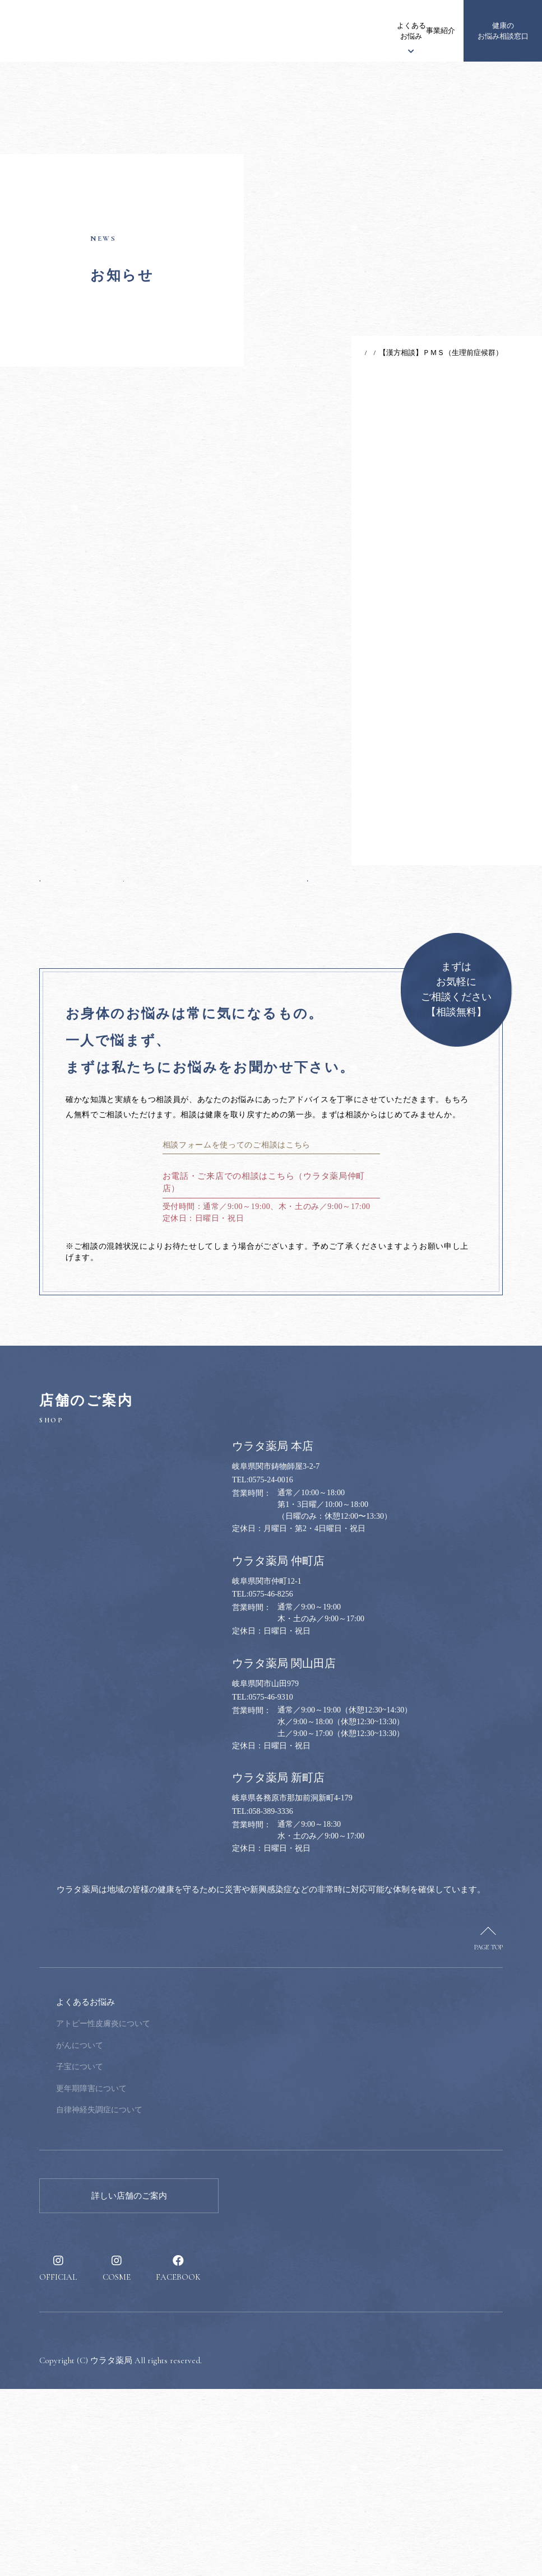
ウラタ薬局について (219, 31)
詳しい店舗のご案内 (129, 2382)
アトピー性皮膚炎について (179, 2210)
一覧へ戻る (174, 986)
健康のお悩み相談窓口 (503, 31)
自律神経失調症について (175, 2297)
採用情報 (432, 30)
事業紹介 (352, 30)
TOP (325, 352)
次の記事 (286, 986)
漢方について (272, 31)
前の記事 (61, 986)
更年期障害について (167, 2275)
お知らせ (165, 30)
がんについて (155, 2232)
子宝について (155, 2254)
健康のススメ (390, 31)
